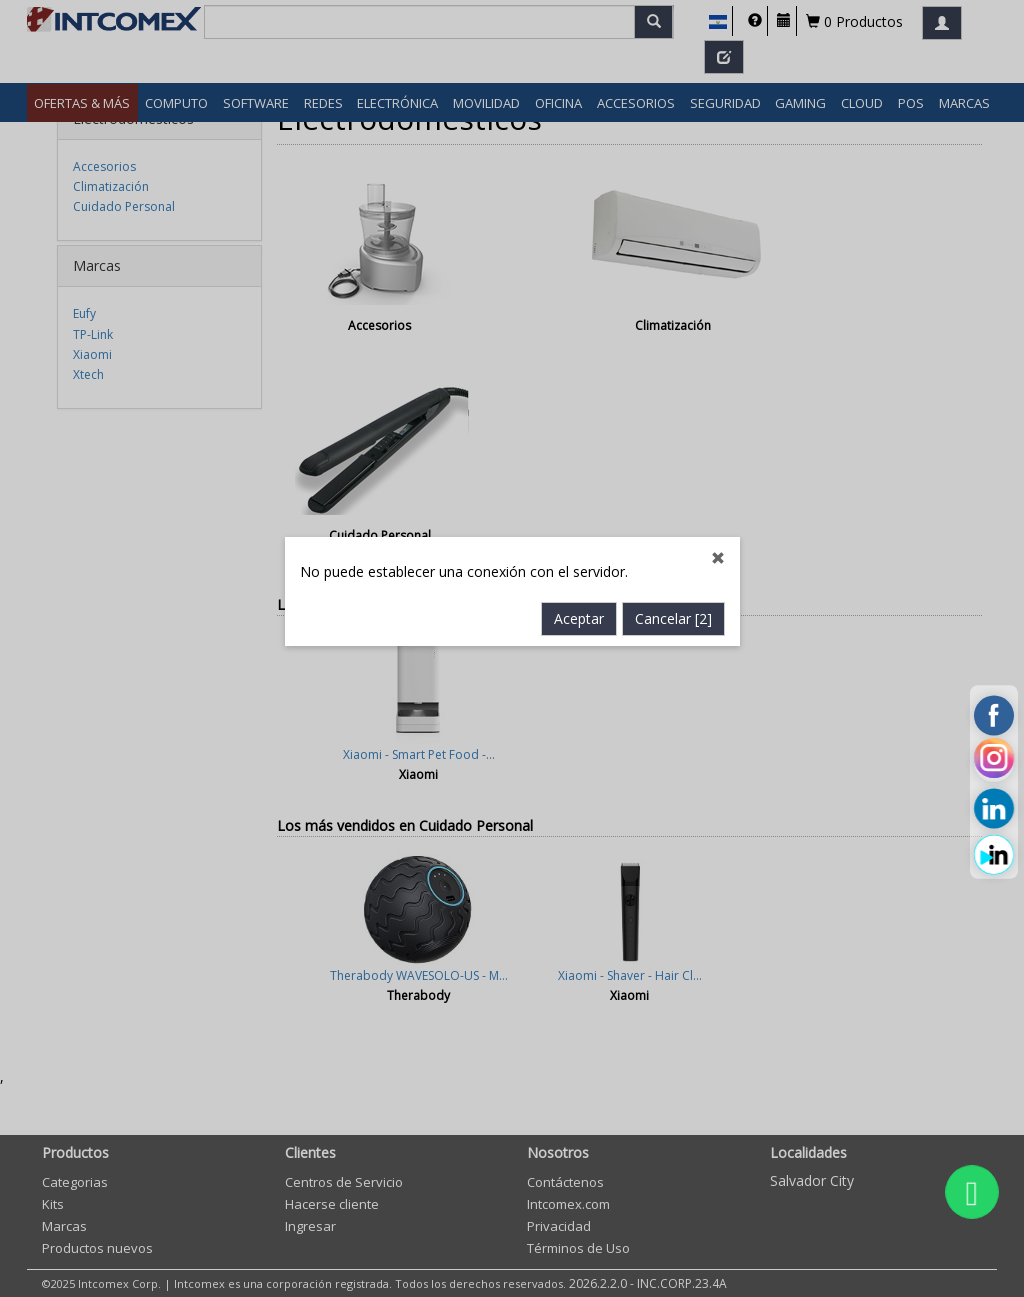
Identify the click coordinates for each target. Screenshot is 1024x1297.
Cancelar (673, 538)
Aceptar (579, 538)
